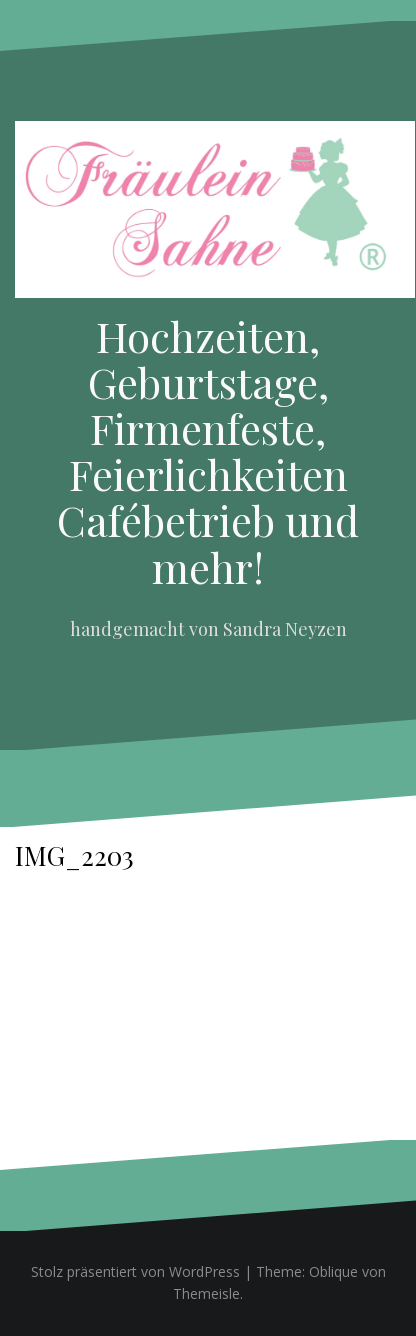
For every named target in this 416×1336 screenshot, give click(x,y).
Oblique (333, 1271)
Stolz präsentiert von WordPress (135, 1271)
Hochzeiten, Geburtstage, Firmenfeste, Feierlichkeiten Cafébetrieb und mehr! (208, 451)
